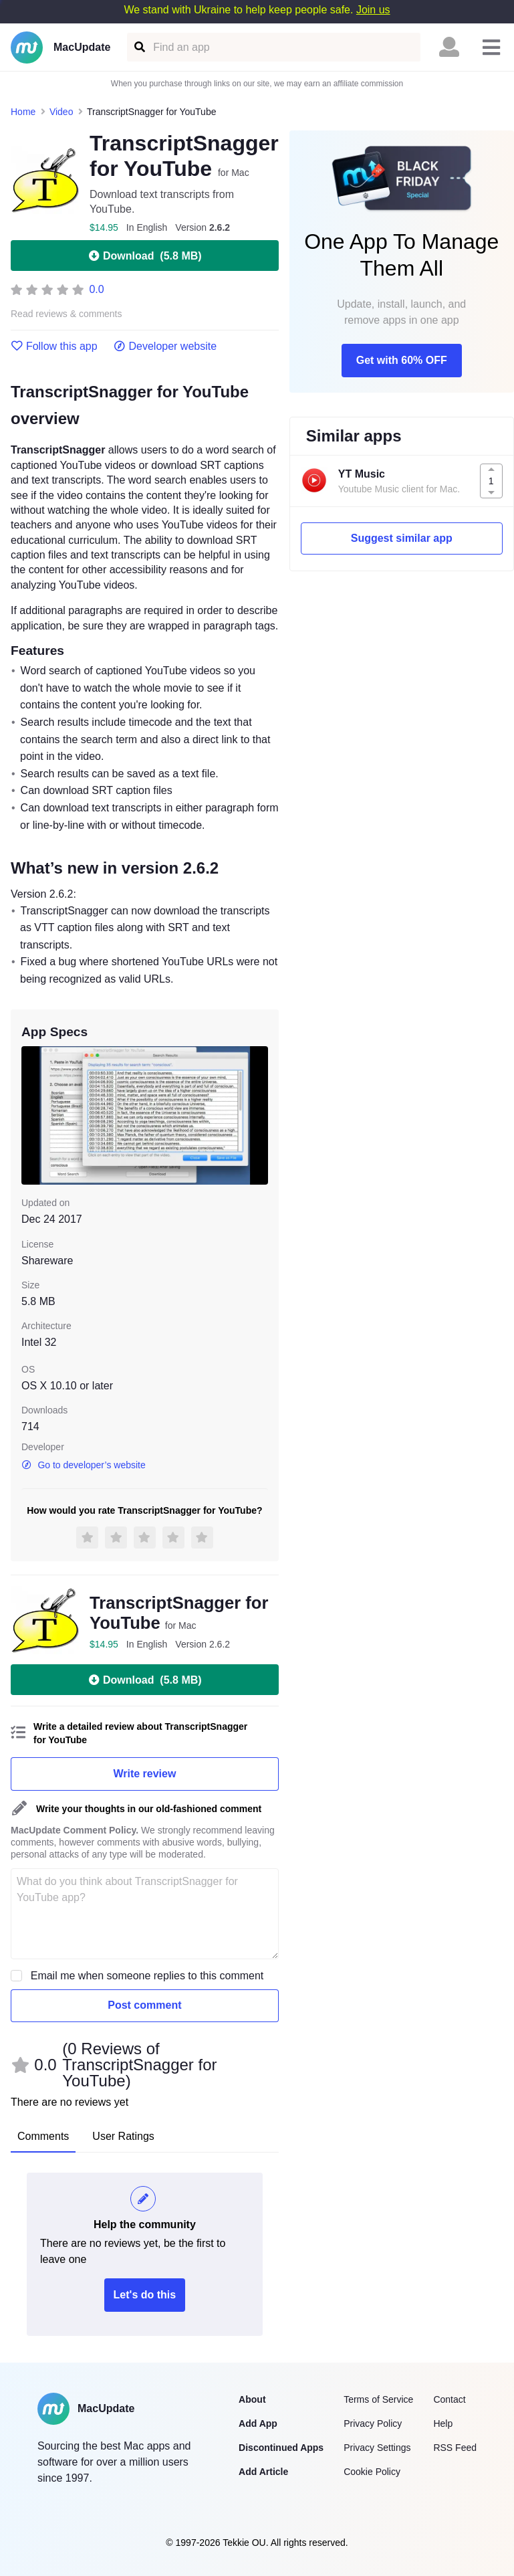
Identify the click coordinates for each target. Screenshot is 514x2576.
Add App (258, 2423)
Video (61, 112)
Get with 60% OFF (401, 360)
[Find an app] (138, 47)
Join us (373, 10)
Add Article (263, 2472)
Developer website (165, 346)
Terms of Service (378, 2399)
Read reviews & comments (66, 314)
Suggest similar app (402, 538)
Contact (449, 2399)
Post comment (144, 2005)
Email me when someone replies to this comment (147, 1975)
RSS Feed (455, 2448)
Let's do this (145, 2295)
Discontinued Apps (281, 2448)
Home (23, 112)
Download (144, 255)
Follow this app (54, 346)
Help (443, 2423)
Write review (144, 1774)
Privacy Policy (373, 2423)
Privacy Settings (377, 2448)
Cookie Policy (372, 2472)
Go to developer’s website (83, 1465)
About (252, 2399)
